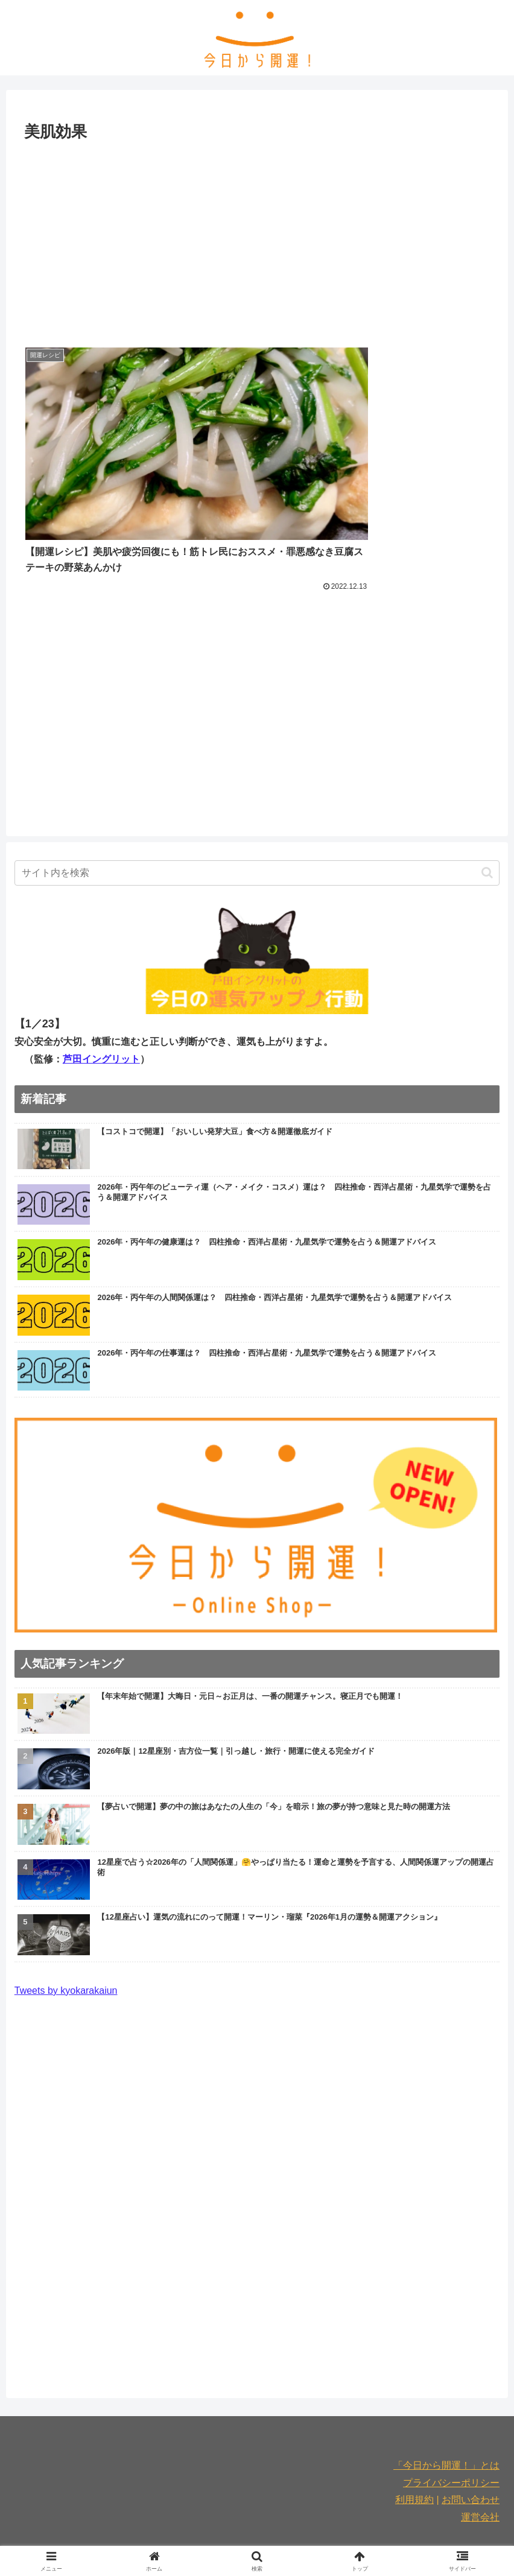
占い (264, 2508)
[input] (257, 804)
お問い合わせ (471, 2431)
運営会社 (480, 2449)
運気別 (298, 2508)
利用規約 (414, 2431)
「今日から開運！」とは (446, 2396)
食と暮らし (121, 2508)
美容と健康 (175, 2508)
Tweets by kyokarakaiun (66, 1922)
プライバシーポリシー (451, 2414)
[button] (487, 804)
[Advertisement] (257, 236)
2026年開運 (392, 2508)
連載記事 (340, 2508)
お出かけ (226, 2508)
